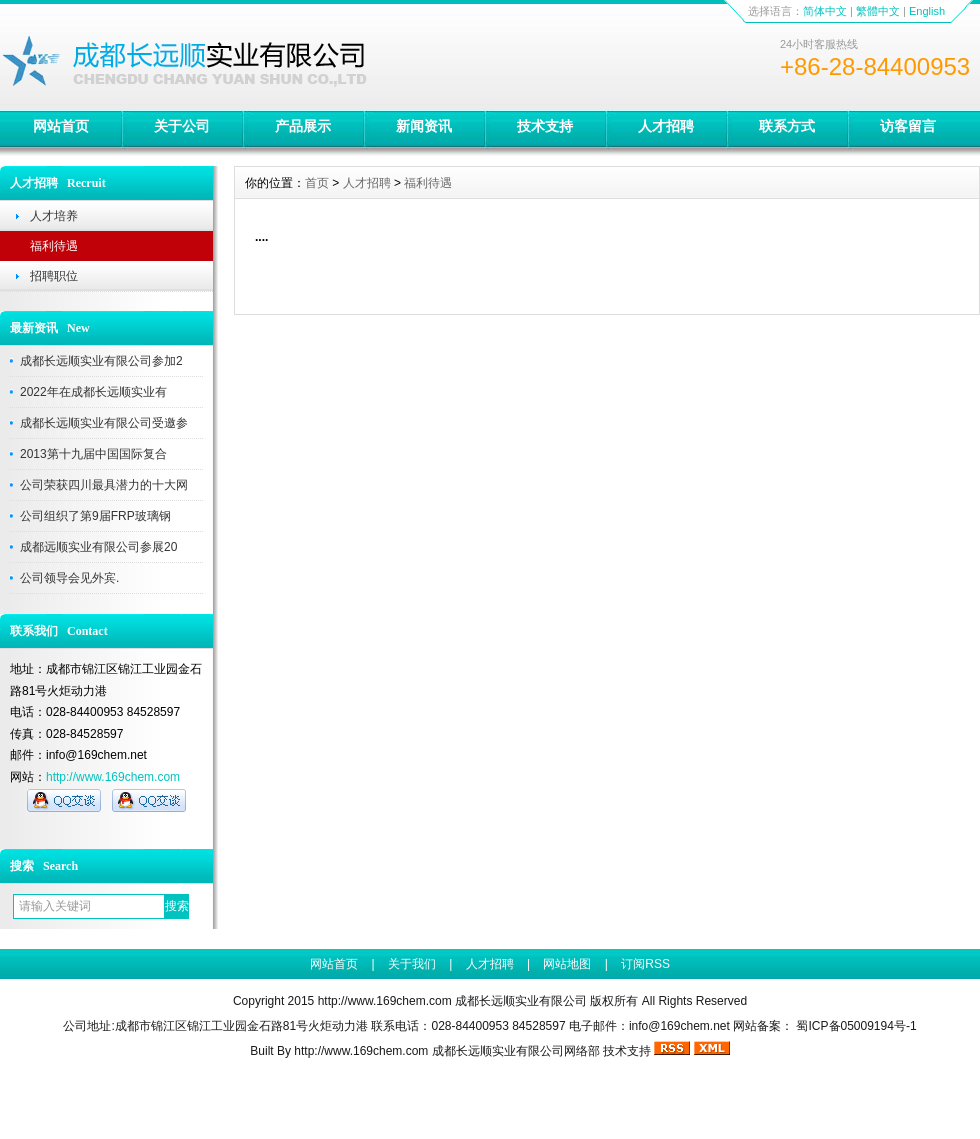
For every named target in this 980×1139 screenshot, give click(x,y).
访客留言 (908, 126)
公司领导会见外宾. (69, 578)
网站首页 (61, 126)
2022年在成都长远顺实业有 (93, 392)
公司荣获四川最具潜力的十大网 (104, 485)
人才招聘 (666, 126)
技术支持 (545, 126)
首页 (317, 183)
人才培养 (54, 216)
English (927, 11)
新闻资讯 (424, 126)
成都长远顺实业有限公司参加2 (101, 361)
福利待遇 (54, 246)
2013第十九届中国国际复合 (93, 454)
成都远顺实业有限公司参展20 (98, 547)
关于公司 (182, 126)
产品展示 (303, 126)
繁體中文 (878, 11)
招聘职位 (54, 276)
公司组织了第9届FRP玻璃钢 (95, 516)
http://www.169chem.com (113, 777)
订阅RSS (645, 964)
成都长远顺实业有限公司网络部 (516, 1051)
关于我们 (412, 964)
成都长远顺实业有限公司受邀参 (104, 423)
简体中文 (825, 11)
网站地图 (567, 964)
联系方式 (787, 126)
